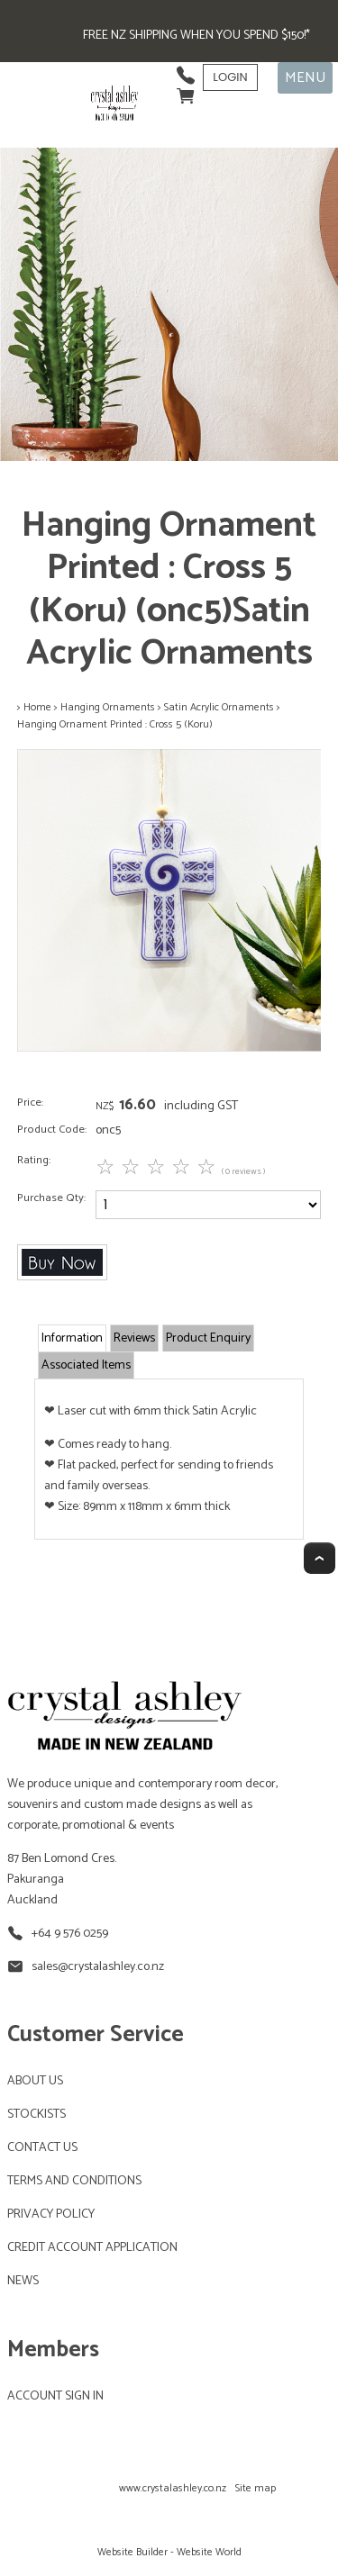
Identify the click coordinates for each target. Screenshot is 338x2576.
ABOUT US (35, 2081)
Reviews (134, 1338)
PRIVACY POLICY (51, 2214)
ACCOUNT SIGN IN (55, 2396)
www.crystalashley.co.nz (172, 2488)
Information (72, 1338)
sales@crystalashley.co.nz (98, 1967)
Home (37, 707)
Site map (255, 2488)
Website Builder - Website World (169, 2552)
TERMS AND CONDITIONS (74, 2181)
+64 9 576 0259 (70, 1933)
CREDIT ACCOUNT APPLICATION (92, 2247)
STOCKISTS (36, 2114)
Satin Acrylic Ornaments (219, 707)
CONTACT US (42, 2148)
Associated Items (86, 1365)
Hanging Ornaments (107, 707)
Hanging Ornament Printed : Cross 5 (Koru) (115, 724)
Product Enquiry (208, 1338)
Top (319, 1558)
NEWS (23, 2281)
